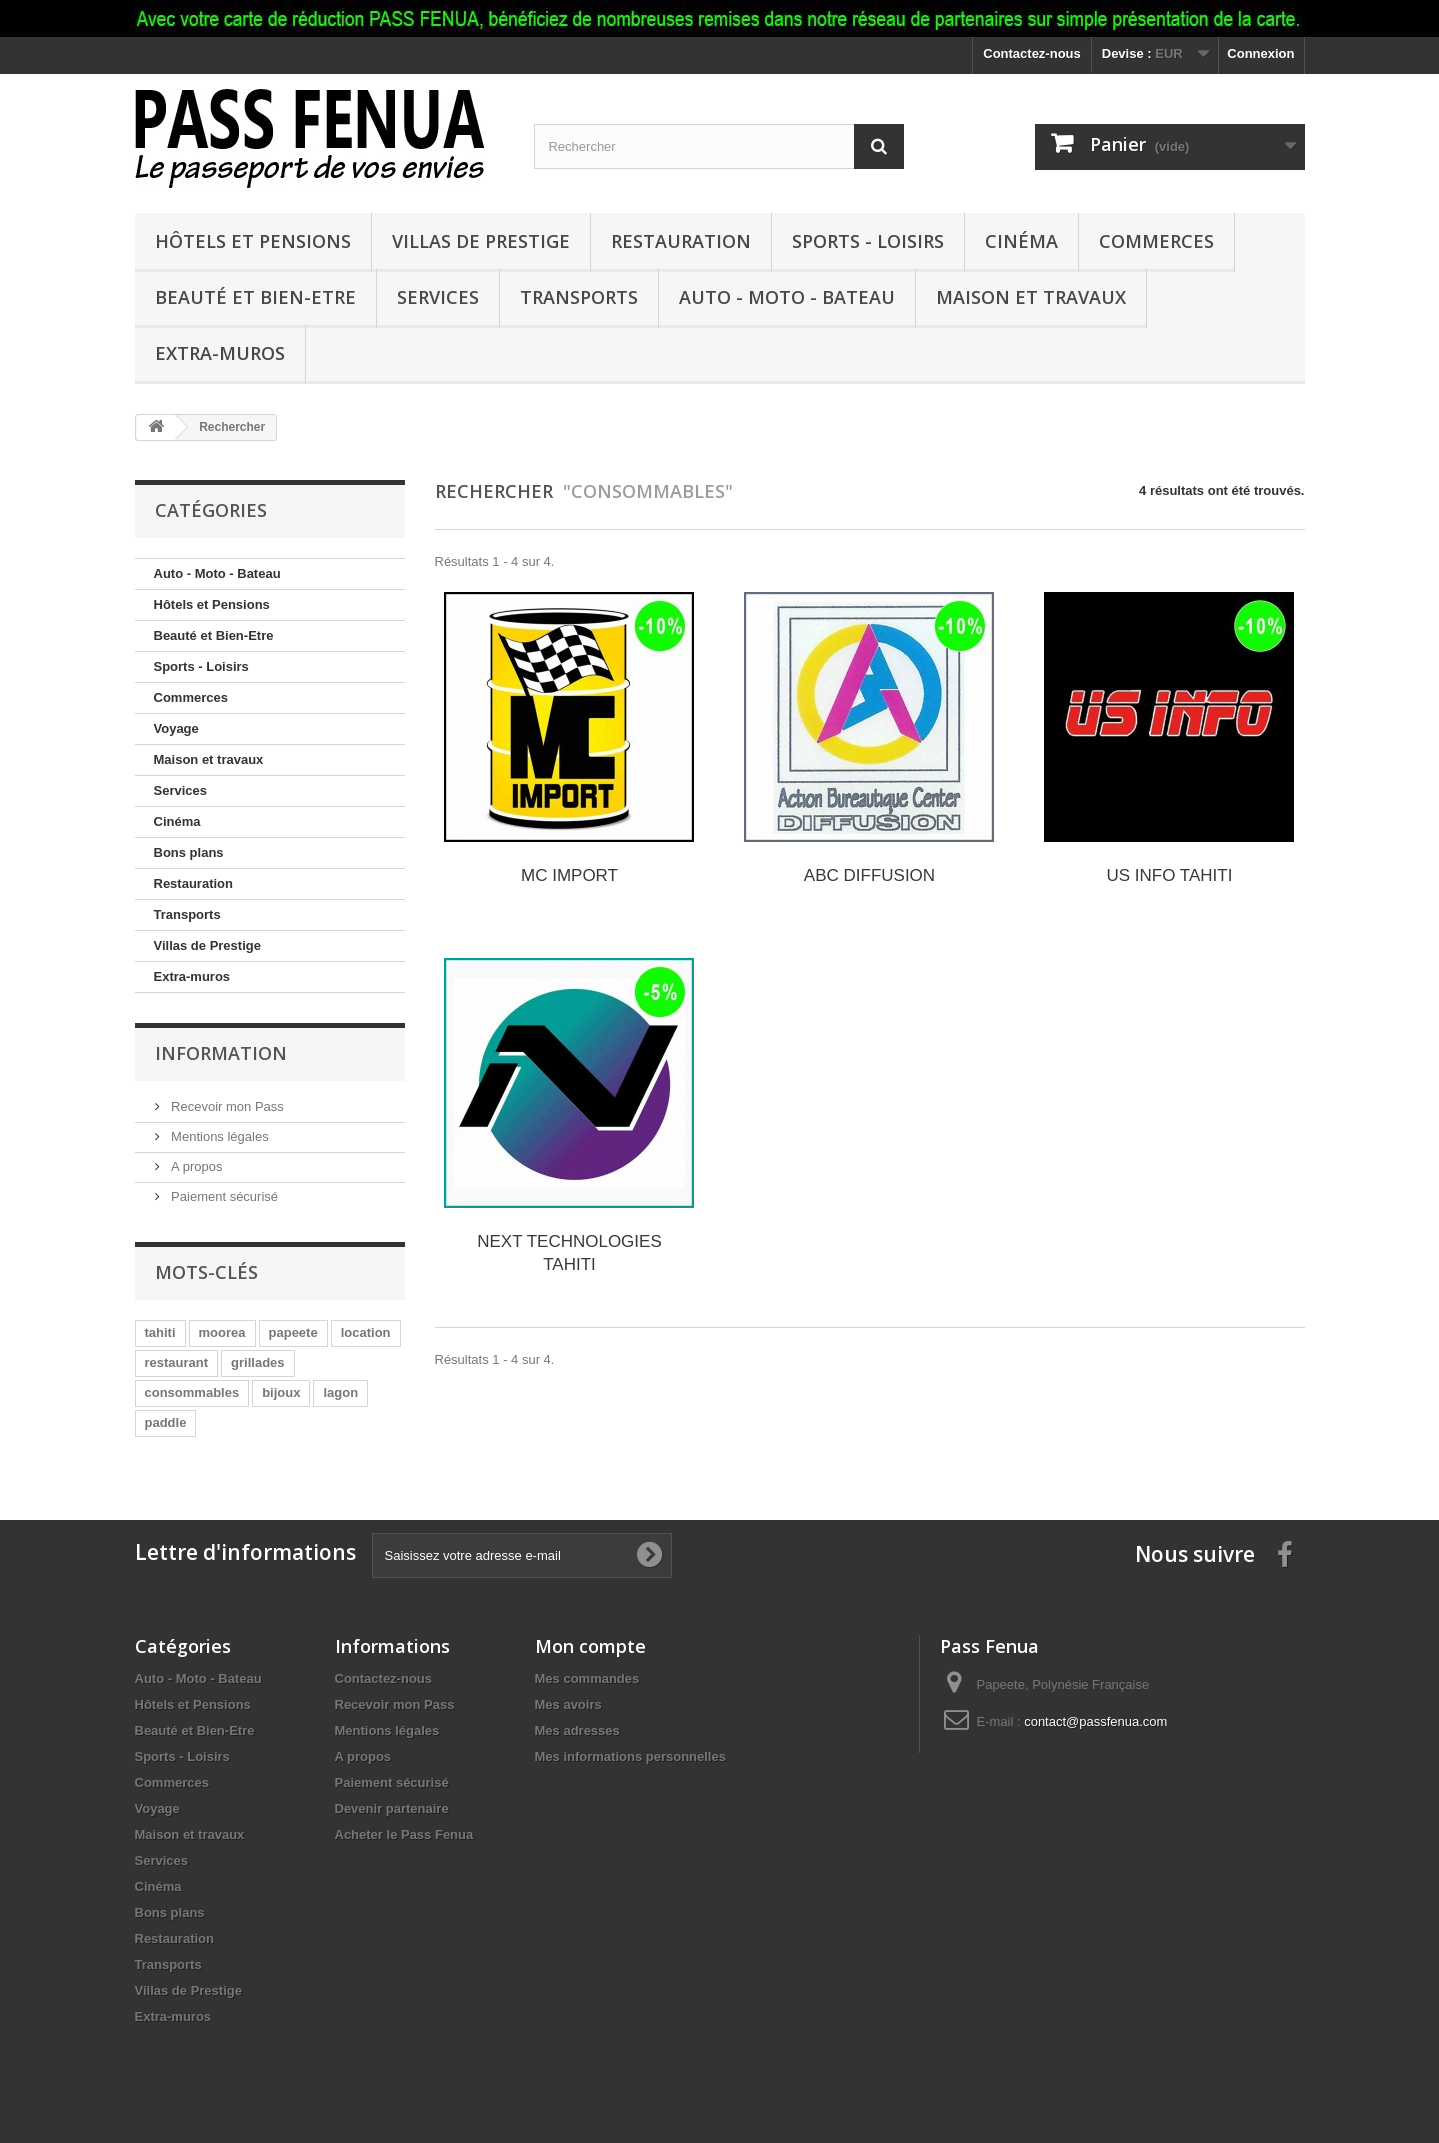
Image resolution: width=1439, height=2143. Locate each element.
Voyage (176, 728)
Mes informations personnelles (630, 1756)
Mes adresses (577, 1730)
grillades (257, 1362)
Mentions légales (218, 1136)
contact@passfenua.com (1095, 1721)
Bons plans (189, 852)
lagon (340, 1392)
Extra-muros (220, 353)
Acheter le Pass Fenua (404, 1834)
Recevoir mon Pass (226, 1106)
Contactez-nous (1032, 53)
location (366, 1332)
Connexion (1260, 53)
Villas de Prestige (481, 241)
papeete (293, 1332)
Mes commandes (587, 1678)
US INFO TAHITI (1169, 875)
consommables (192, 1392)
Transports (579, 297)
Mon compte (590, 1646)
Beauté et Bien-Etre (255, 297)
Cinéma (1021, 241)
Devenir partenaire (392, 1808)
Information (221, 1053)
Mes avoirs (568, 1704)
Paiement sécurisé (223, 1196)
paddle (166, 1422)
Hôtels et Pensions (253, 241)
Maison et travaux (1031, 297)
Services (438, 297)
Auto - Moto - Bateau (787, 297)
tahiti (160, 1332)
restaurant (177, 1362)
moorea (222, 1332)
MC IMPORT (569, 875)
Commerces (1156, 241)
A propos (195, 1166)
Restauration (681, 241)
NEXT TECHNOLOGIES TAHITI (569, 1253)
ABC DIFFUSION (869, 875)
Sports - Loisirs (868, 241)
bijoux (281, 1392)
